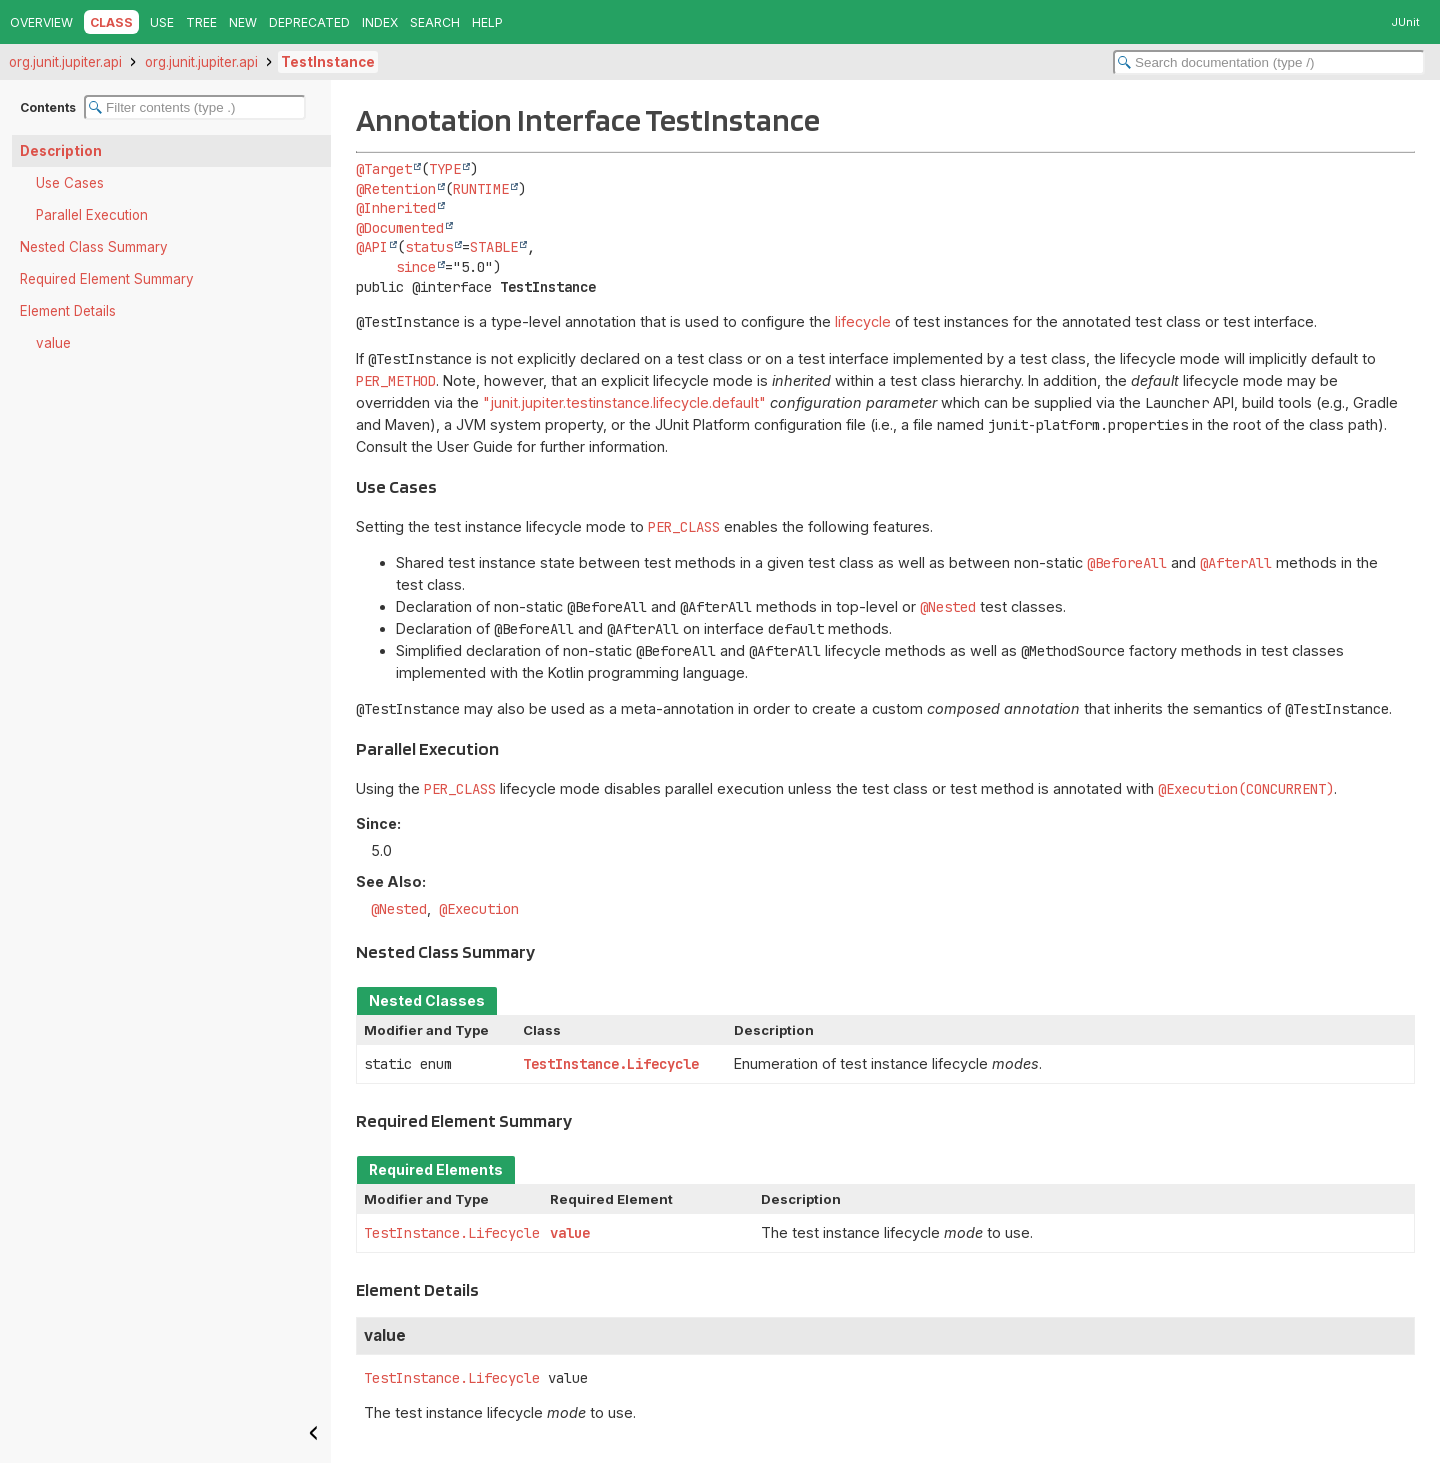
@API (372, 247)
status (429, 247)
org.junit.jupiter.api (65, 62)
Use (162, 22)
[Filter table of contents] (195, 107)
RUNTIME (481, 189)
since (416, 267)
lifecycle (863, 321)
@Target (384, 169)
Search (435, 22)
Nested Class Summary (94, 247)
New (243, 22)
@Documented (400, 228)
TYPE (445, 169)
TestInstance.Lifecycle (611, 1064)
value (53, 343)
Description (61, 151)
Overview (41, 22)
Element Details (68, 311)
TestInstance (328, 62)
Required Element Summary (107, 279)
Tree (201, 22)
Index (380, 22)
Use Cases (70, 183)
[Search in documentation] (1269, 62)
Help (487, 22)
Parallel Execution (92, 215)
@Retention (396, 189)
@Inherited (396, 208)
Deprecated (309, 22)
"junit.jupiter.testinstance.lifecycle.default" (624, 402)
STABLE (494, 247)
